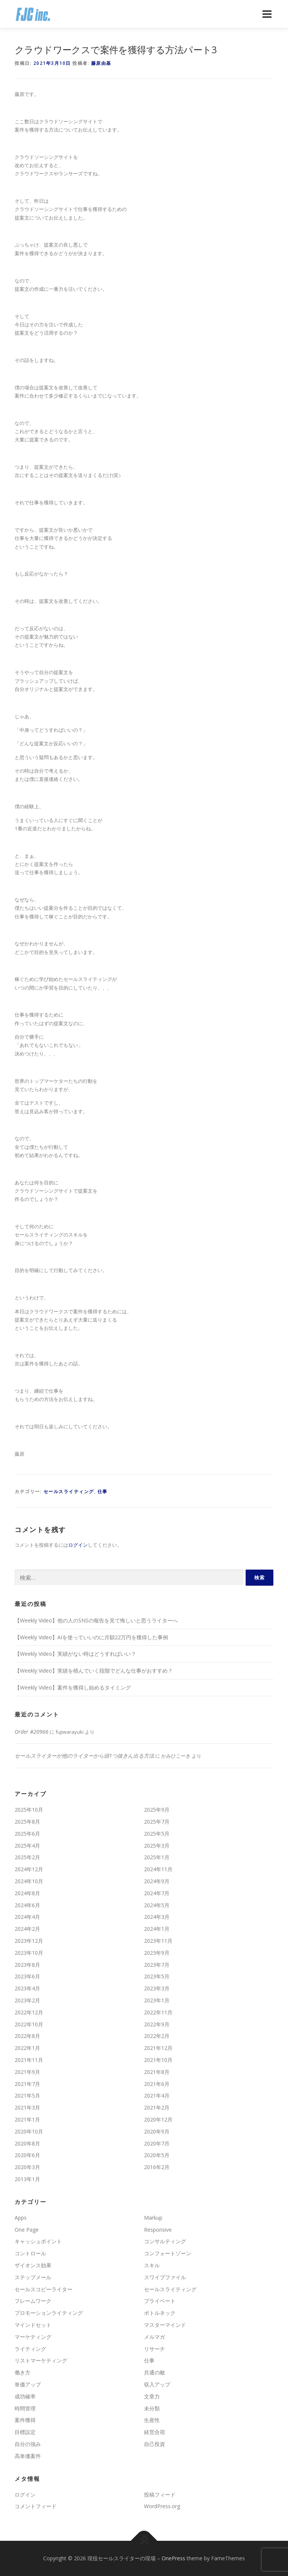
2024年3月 (157, 1916)
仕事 (103, 1491)
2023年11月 (158, 1940)
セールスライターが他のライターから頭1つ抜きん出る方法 (84, 1755)
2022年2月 (157, 2035)
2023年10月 (29, 1952)
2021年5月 (27, 2095)
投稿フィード (160, 2494)
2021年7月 (27, 2083)
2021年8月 (157, 2071)
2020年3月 (27, 2167)
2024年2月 (27, 1928)
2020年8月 (27, 2143)
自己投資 (154, 2443)
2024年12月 (29, 1869)
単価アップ (28, 2384)
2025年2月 (27, 1857)
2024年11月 (158, 1869)
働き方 (22, 2372)
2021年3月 (27, 2107)
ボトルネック (160, 2312)
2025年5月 (157, 1833)
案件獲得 (25, 2420)
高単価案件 (28, 2455)
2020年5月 (157, 2155)
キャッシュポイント (38, 2241)
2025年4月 (27, 1845)
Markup (153, 2217)
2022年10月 (29, 2024)
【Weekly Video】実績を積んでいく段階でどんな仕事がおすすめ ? (93, 1670)
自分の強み (28, 2443)
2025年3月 (157, 1845)
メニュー (266, 13)
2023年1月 (157, 2000)
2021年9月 (27, 2071)
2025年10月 (29, 1809)
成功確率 (25, 2396)
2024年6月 (27, 1905)
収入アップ (157, 2384)
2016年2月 (157, 2167)
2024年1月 (157, 1928)
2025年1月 (157, 1857)
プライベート (160, 2300)
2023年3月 (157, 1988)
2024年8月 (27, 1893)
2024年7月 (157, 1893)
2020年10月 (29, 2131)
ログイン (78, 1544)
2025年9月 (157, 1809)
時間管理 (25, 2408)
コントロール (30, 2253)
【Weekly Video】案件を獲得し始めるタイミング (73, 1687)
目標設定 (25, 2431)
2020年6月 (27, 2155)
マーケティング (33, 2336)
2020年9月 (157, 2131)
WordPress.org (162, 2506)
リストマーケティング (41, 2360)
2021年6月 (157, 2083)
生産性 (152, 2420)
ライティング (30, 2348)
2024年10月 (29, 1881)
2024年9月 (157, 1881)
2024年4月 (27, 1916)
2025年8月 (27, 1821)
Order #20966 (31, 1731)
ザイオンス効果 (33, 2265)
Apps (21, 2217)
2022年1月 (27, 2047)
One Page (27, 2229)
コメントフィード (36, 2506)
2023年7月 (157, 1964)
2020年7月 (157, 2143)
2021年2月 (157, 2107)
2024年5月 (157, 1905)
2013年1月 (27, 2179)
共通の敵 (154, 2372)
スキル (152, 2265)
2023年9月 (157, 1952)
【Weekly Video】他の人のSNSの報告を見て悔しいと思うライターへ (96, 1620)
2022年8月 (27, 2035)
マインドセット (33, 2324)
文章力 (152, 2396)
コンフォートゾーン (167, 2253)
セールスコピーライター (43, 2289)
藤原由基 (101, 63)
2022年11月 (158, 2012)
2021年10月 (158, 2059)
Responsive (158, 2229)
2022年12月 (29, 2012)
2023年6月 (27, 1976)
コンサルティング (165, 2241)
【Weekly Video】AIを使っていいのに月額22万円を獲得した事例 (91, 1637)
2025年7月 (157, 1821)
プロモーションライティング (49, 2312)
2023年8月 (27, 1964)
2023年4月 (27, 1988)
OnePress (173, 2558)
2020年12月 (158, 2119)
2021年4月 (157, 2095)
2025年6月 (27, 1833)
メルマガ (154, 2336)
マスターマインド (165, 2324)
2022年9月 (157, 2024)
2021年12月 (158, 2047)
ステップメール (33, 2277)
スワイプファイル (165, 2277)
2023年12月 (29, 1940)
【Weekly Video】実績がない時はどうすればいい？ (75, 1653)
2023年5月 (157, 1976)
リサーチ (154, 2348)
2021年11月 (29, 2059)
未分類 (152, 2408)
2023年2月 (27, 2000)
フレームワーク (33, 2300)
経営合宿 (154, 2431)
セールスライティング (69, 1491)
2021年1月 (27, 2119)
